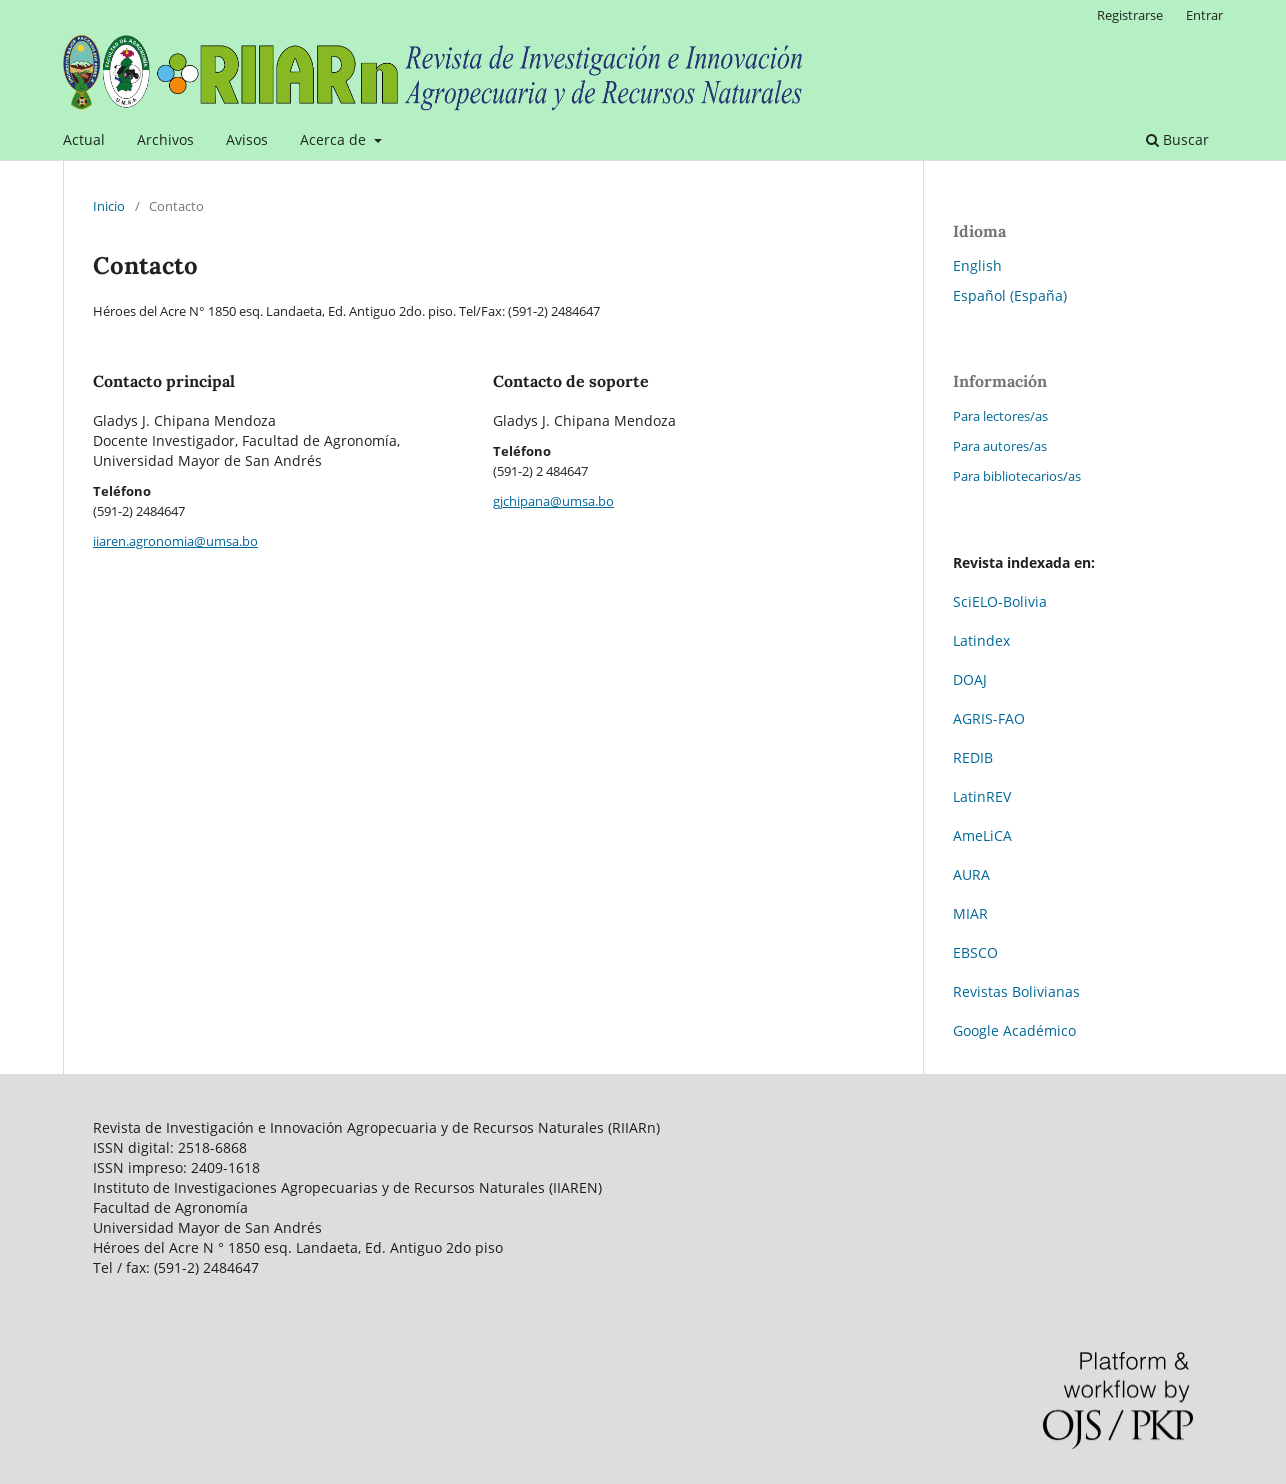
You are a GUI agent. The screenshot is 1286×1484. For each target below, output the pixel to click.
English (977, 265)
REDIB (973, 757)
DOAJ (970, 679)
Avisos (247, 139)
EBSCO (975, 952)
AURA (971, 874)
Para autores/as (1000, 446)
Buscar (1177, 139)
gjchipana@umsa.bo (553, 501)
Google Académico (1014, 1030)
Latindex (981, 640)
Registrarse (1130, 15)
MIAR (970, 913)
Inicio (109, 206)
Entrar (1204, 15)
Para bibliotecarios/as (1017, 476)
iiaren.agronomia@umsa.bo (175, 541)
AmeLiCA (982, 835)
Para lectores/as (1000, 416)
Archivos (165, 139)
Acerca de (335, 139)
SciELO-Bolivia (1000, 601)
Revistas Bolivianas (1016, 991)
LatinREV (982, 796)
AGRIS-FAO (989, 718)
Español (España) (1010, 295)
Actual (84, 139)
